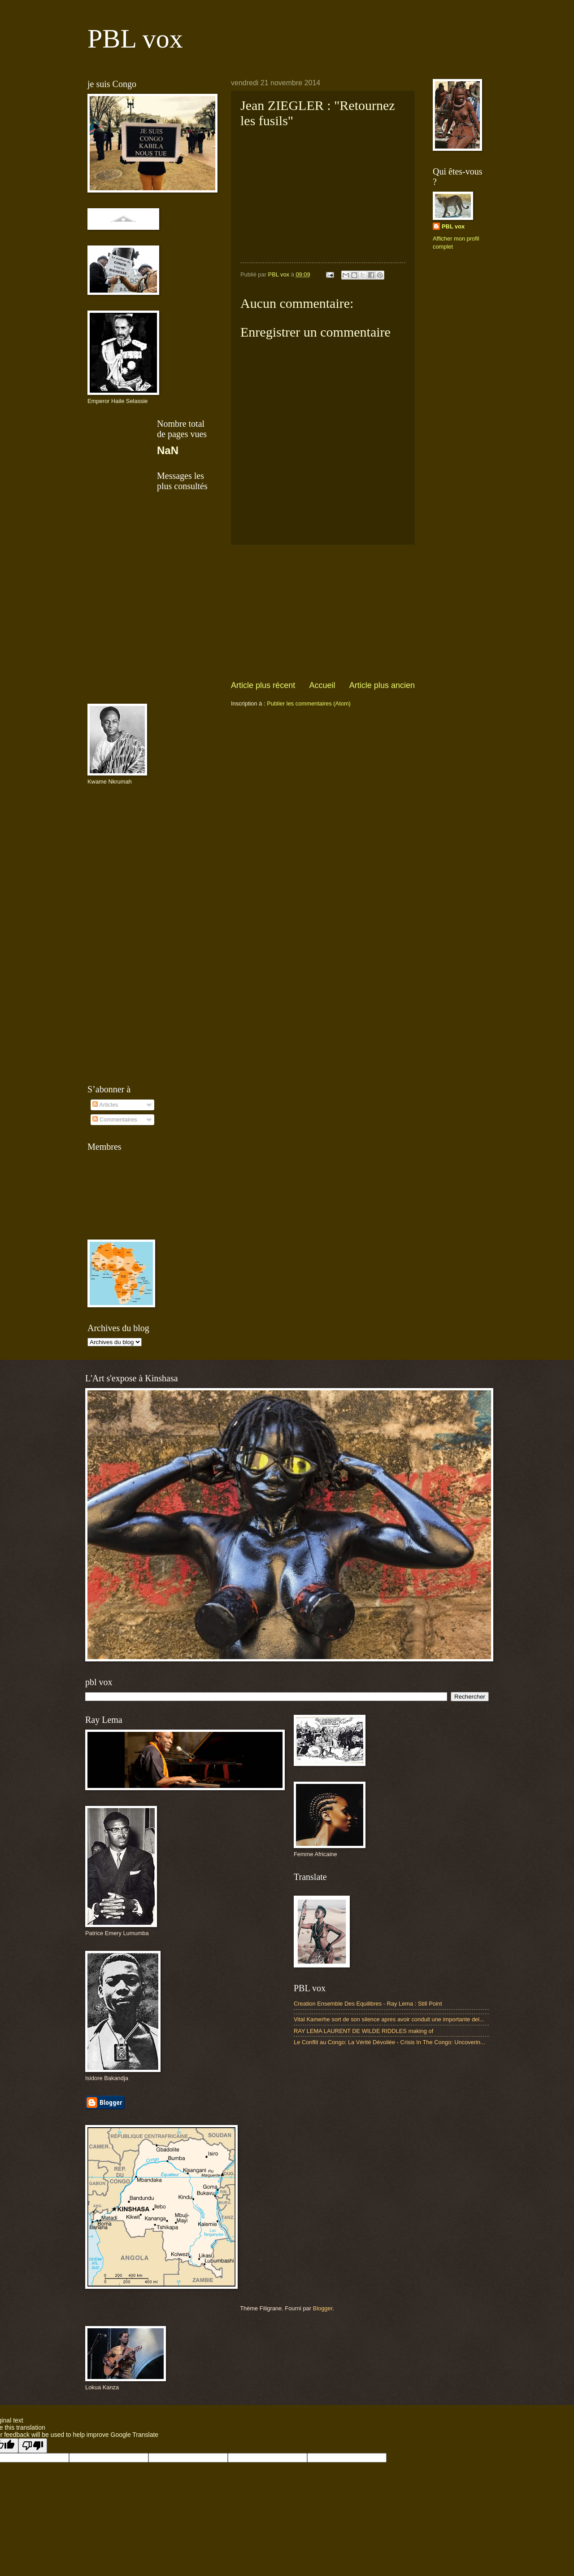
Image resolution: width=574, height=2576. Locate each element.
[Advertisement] (323, 612)
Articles (105, 1104)
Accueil (322, 685)
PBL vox (135, 38)
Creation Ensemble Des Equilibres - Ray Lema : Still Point (368, 2003)
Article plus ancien (382, 685)
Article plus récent (263, 685)
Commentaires (114, 1119)
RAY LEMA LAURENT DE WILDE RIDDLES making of (363, 2031)
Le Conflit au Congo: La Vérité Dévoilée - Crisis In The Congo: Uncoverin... (389, 2042)
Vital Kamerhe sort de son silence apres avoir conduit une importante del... (389, 2019)
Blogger (323, 2308)
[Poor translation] (32, 2445)
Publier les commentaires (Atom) (309, 703)
